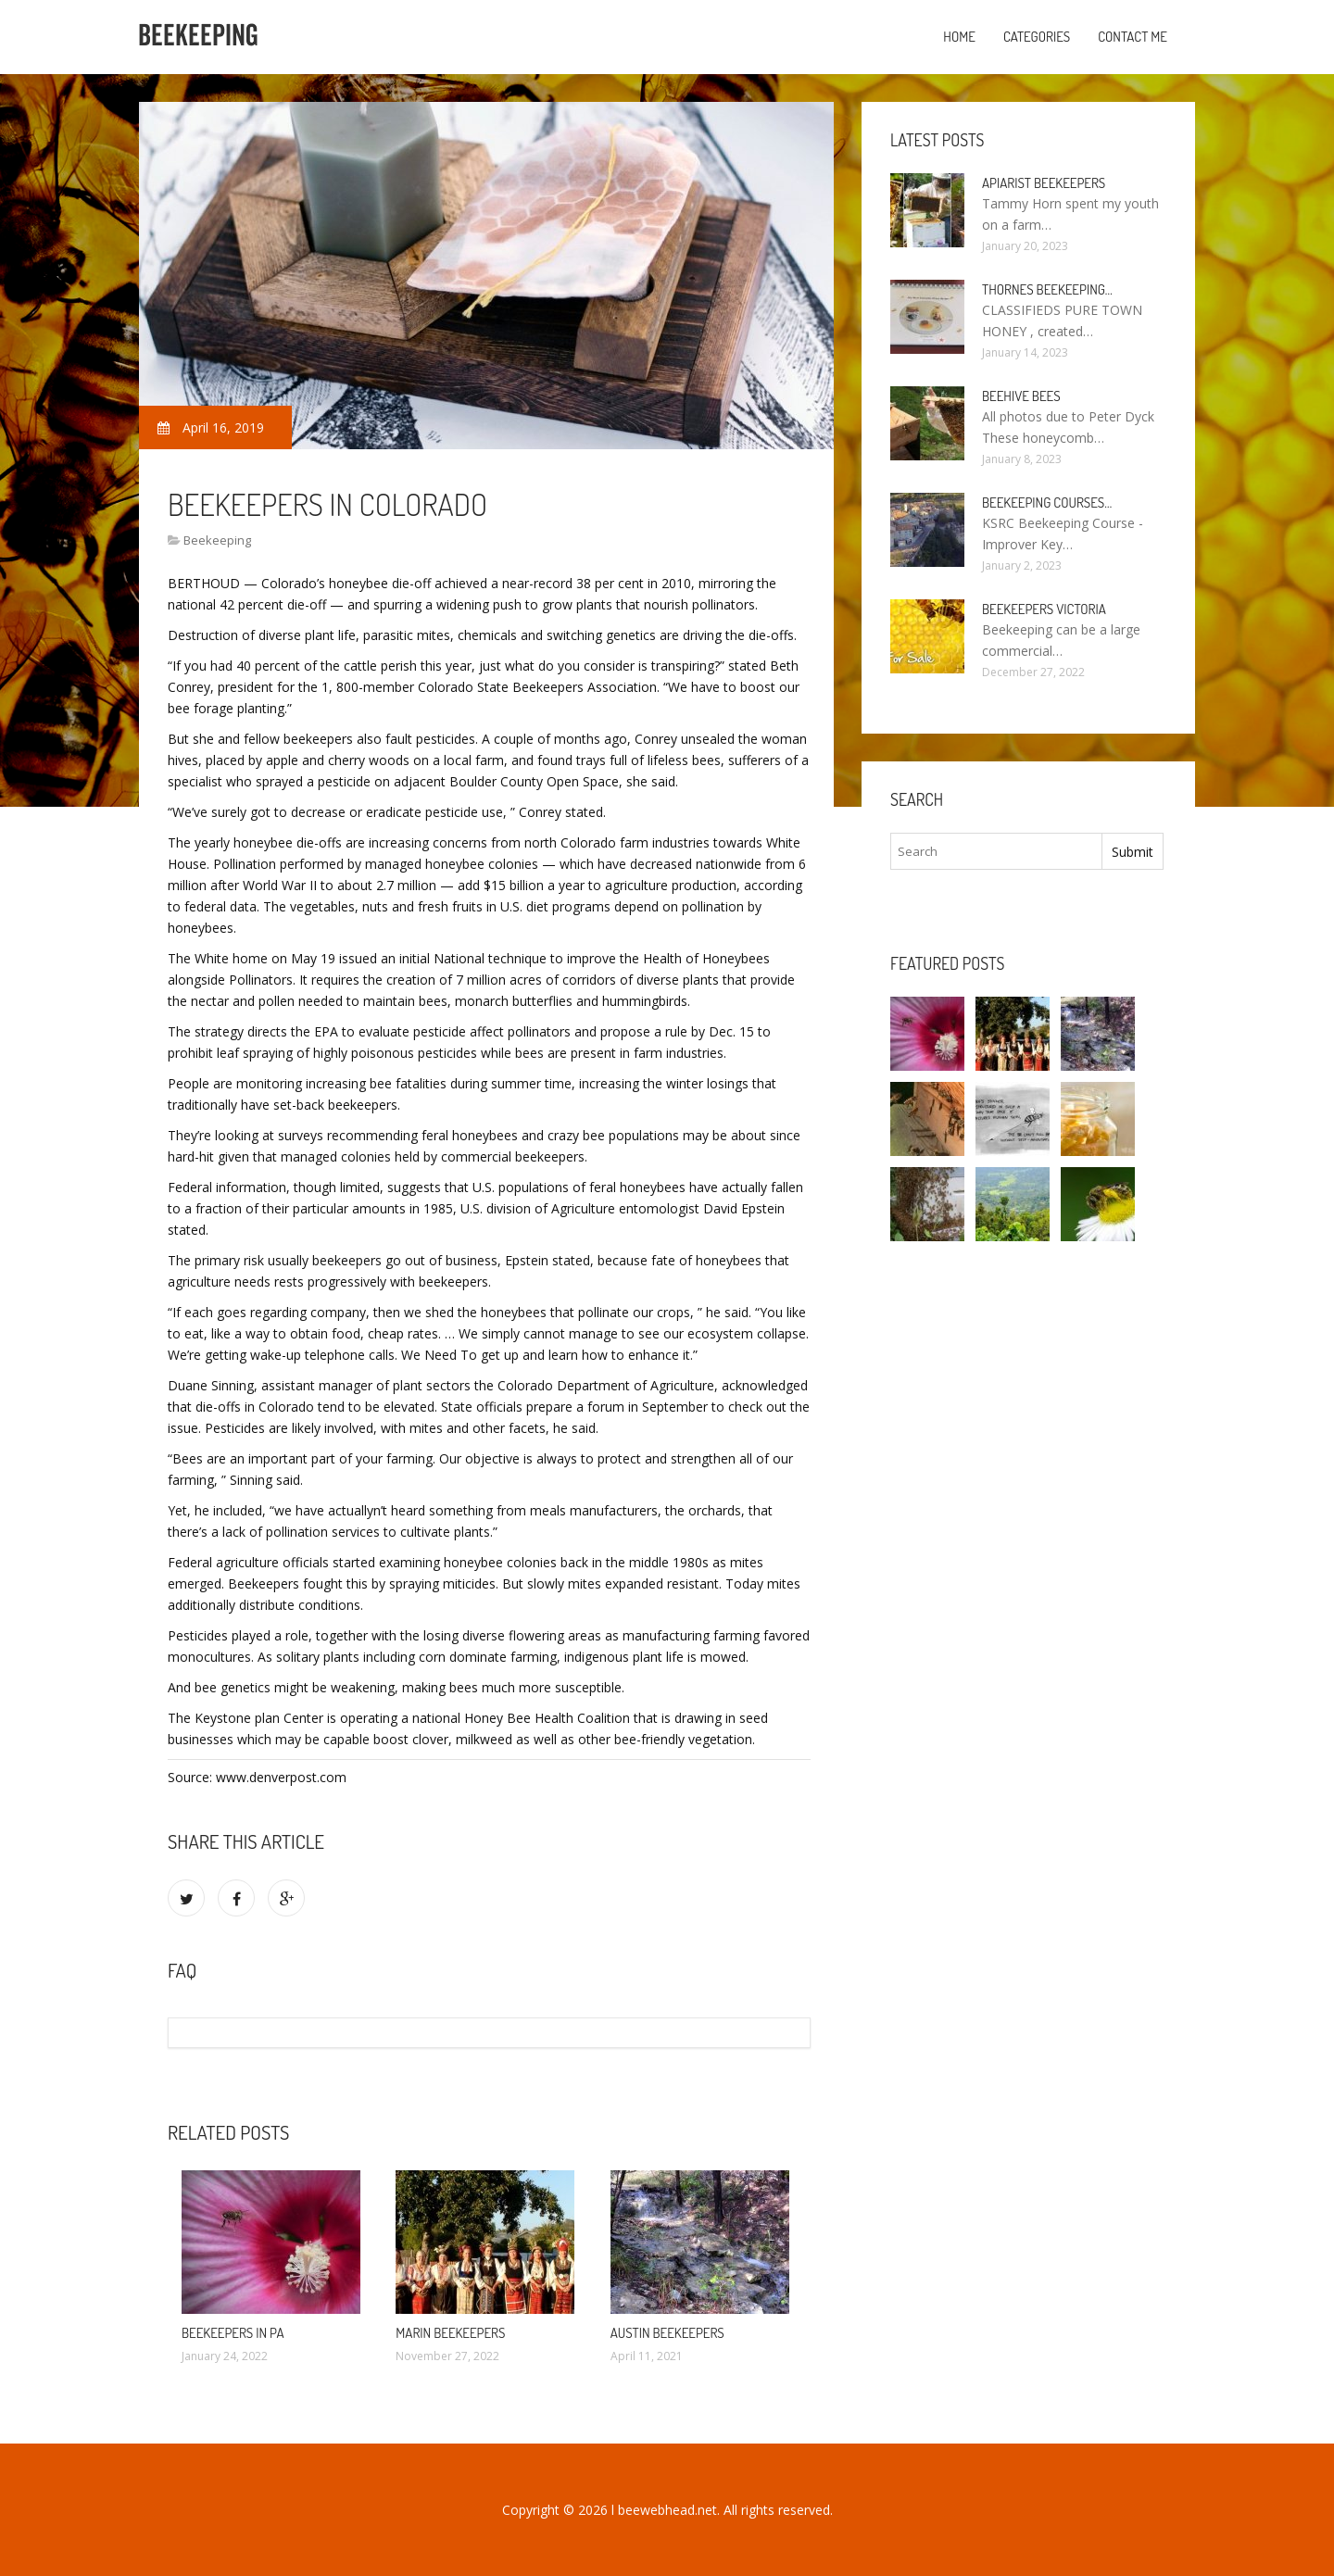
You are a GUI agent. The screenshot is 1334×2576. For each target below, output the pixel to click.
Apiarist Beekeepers (1043, 183)
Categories (1036, 36)
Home (959, 36)
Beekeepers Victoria (1044, 609)
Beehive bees (1021, 396)
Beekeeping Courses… (1047, 502)
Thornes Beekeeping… (1047, 289)
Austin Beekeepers (667, 2333)
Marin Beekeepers (450, 2333)
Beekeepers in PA (232, 2333)
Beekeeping (217, 540)
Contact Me (1132, 36)
